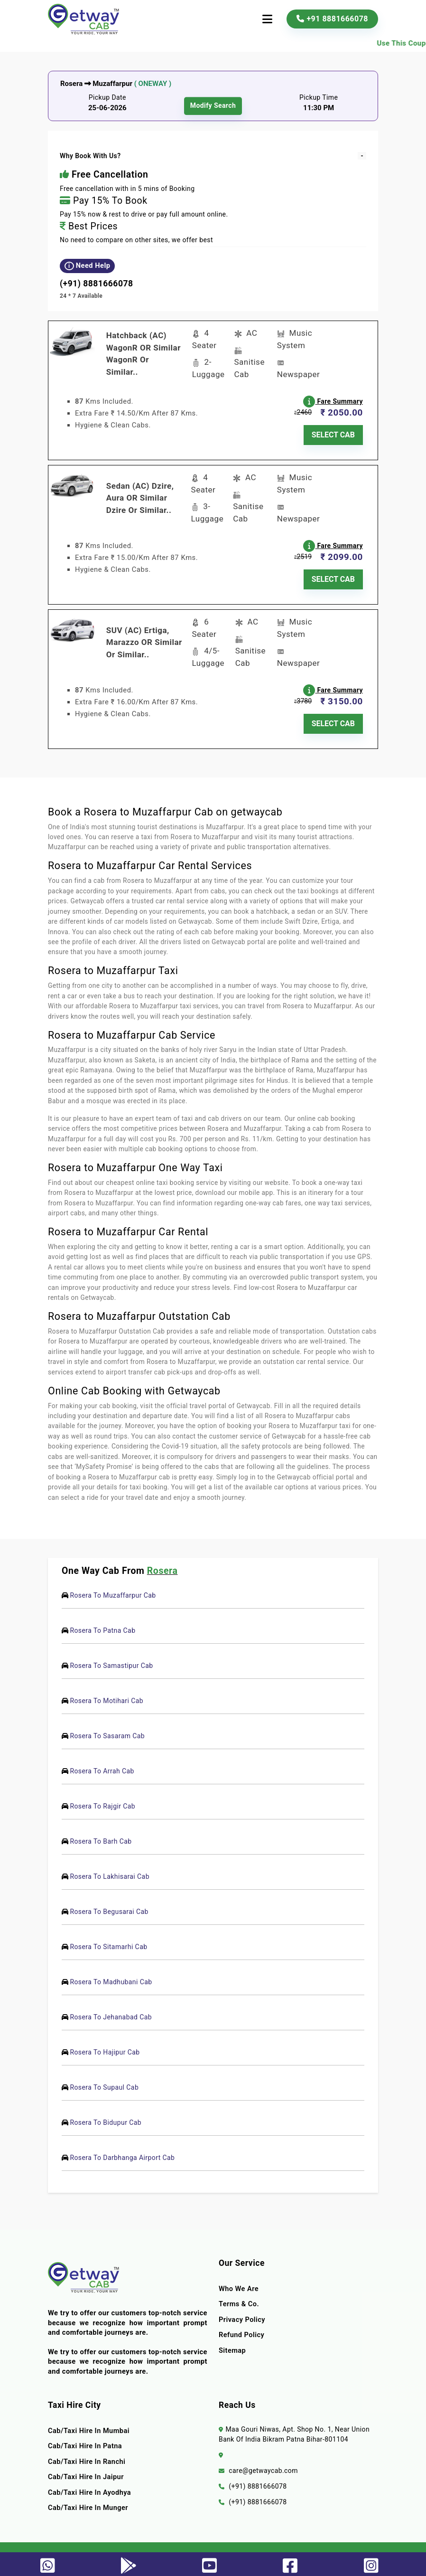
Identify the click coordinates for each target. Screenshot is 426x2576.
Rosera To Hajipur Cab (105, 2046)
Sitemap (232, 2344)
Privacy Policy (242, 2314)
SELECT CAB (333, 433)
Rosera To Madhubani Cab (111, 1976)
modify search (213, 106)
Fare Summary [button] (333, 400)
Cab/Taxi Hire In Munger (88, 2502)
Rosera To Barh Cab (101, 1835)
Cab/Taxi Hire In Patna (85, 2440)
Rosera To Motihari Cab (107, 1695)
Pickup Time (318, 97)
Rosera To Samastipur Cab (111, 1660)
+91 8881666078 (332, 18)
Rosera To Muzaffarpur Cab (113, 1589)
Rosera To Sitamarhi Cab (109, 1941)
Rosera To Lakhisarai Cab (110, 1871)
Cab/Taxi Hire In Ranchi (87, 2456)
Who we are (239, 2283)
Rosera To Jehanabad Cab (111, 2011)
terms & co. (239, 2298)
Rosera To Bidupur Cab (106, 2117)
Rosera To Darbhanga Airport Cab (122, 2152)
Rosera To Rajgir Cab (103, 1800)
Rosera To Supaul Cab (104, 2081)
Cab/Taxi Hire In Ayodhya (90, 2486)
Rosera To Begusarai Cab (109, 1906)
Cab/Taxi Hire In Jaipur (86, 2471)
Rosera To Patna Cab (103, 1625)
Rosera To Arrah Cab (102, 1765)
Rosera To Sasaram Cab (107, 1730)
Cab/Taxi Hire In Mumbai (89, 2425)
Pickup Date (107, 97)
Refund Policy (242, 2329)
